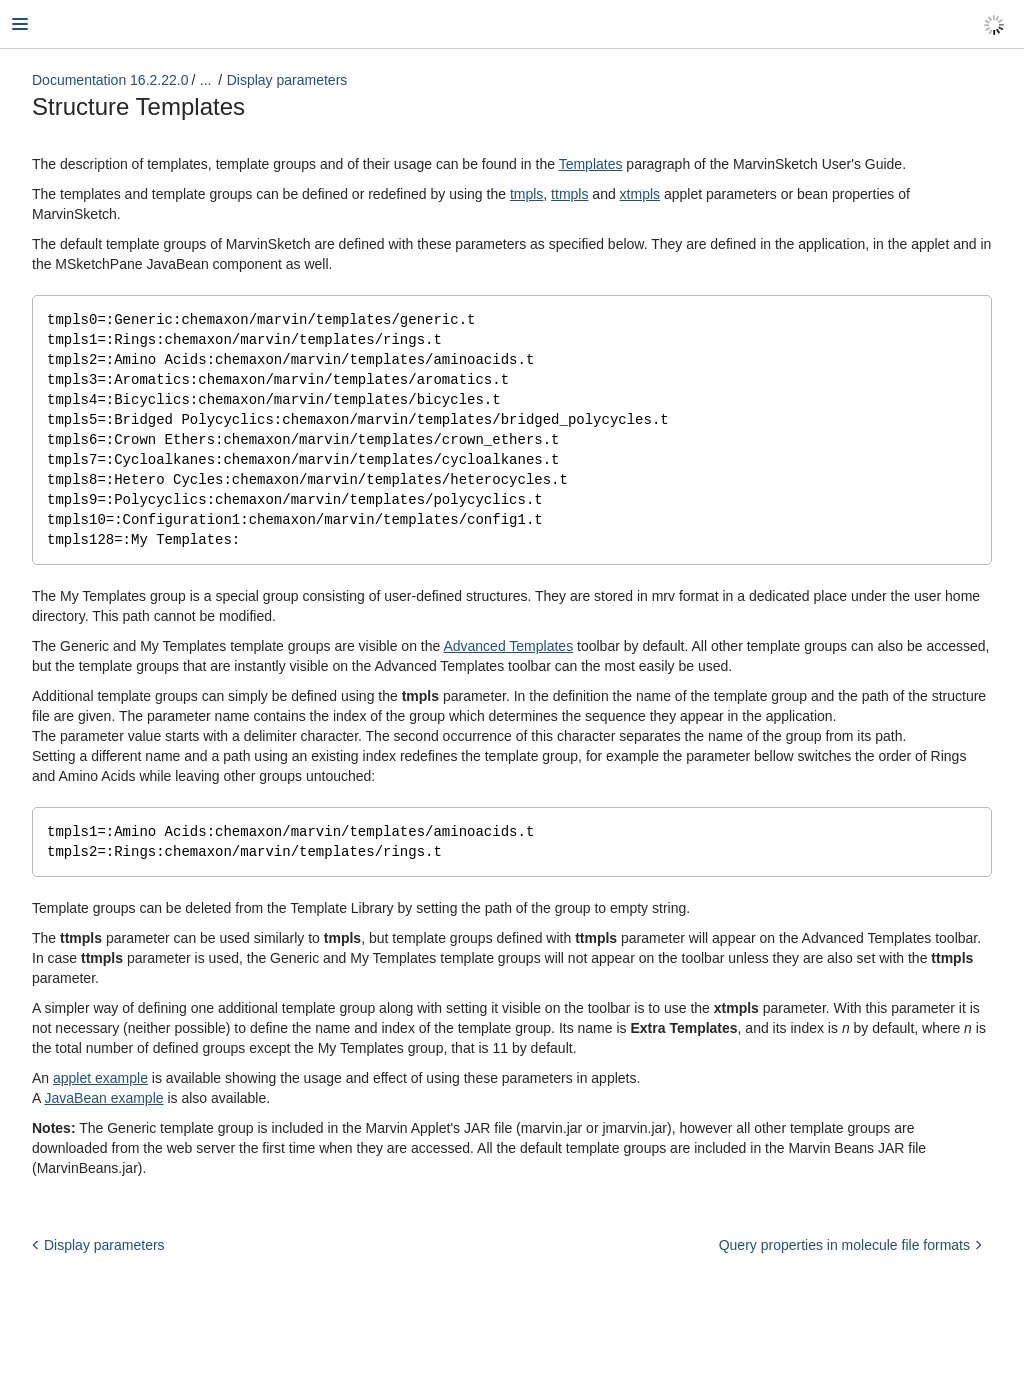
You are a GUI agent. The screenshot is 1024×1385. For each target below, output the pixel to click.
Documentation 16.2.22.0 (110, 80)
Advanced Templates (508, 658)
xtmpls (640, 194)
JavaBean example (103, 1112)
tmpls (526, 194)
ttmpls (569, 194)
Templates (591, 164)
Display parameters (287, 80)
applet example (100, 1092)
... (206, 80)
